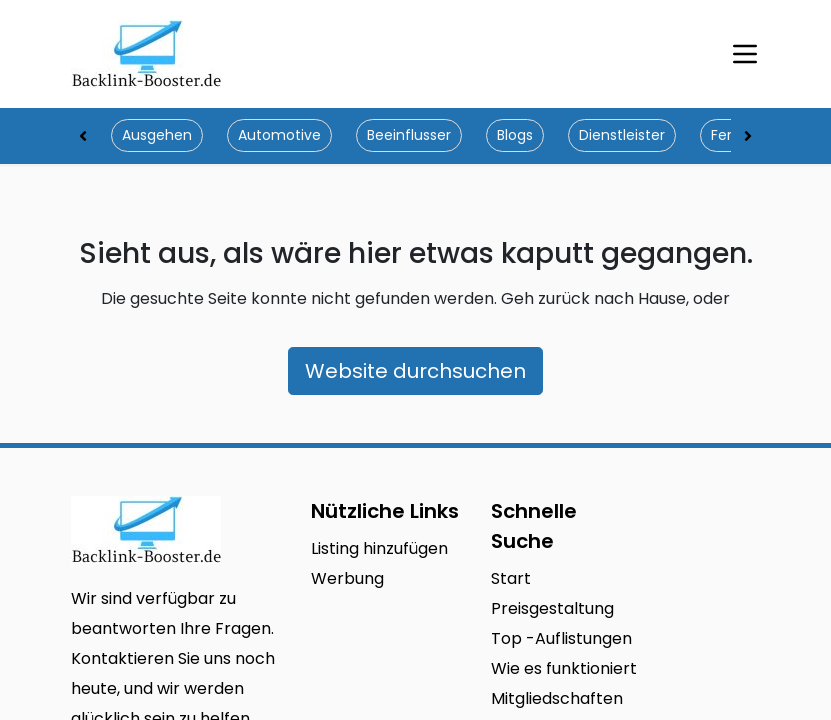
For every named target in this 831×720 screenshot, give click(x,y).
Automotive (279, 135)
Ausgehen (157, 135)
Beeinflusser (409, 135)
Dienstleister (622, 135)
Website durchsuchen (415, 371)
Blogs (515, 135)
